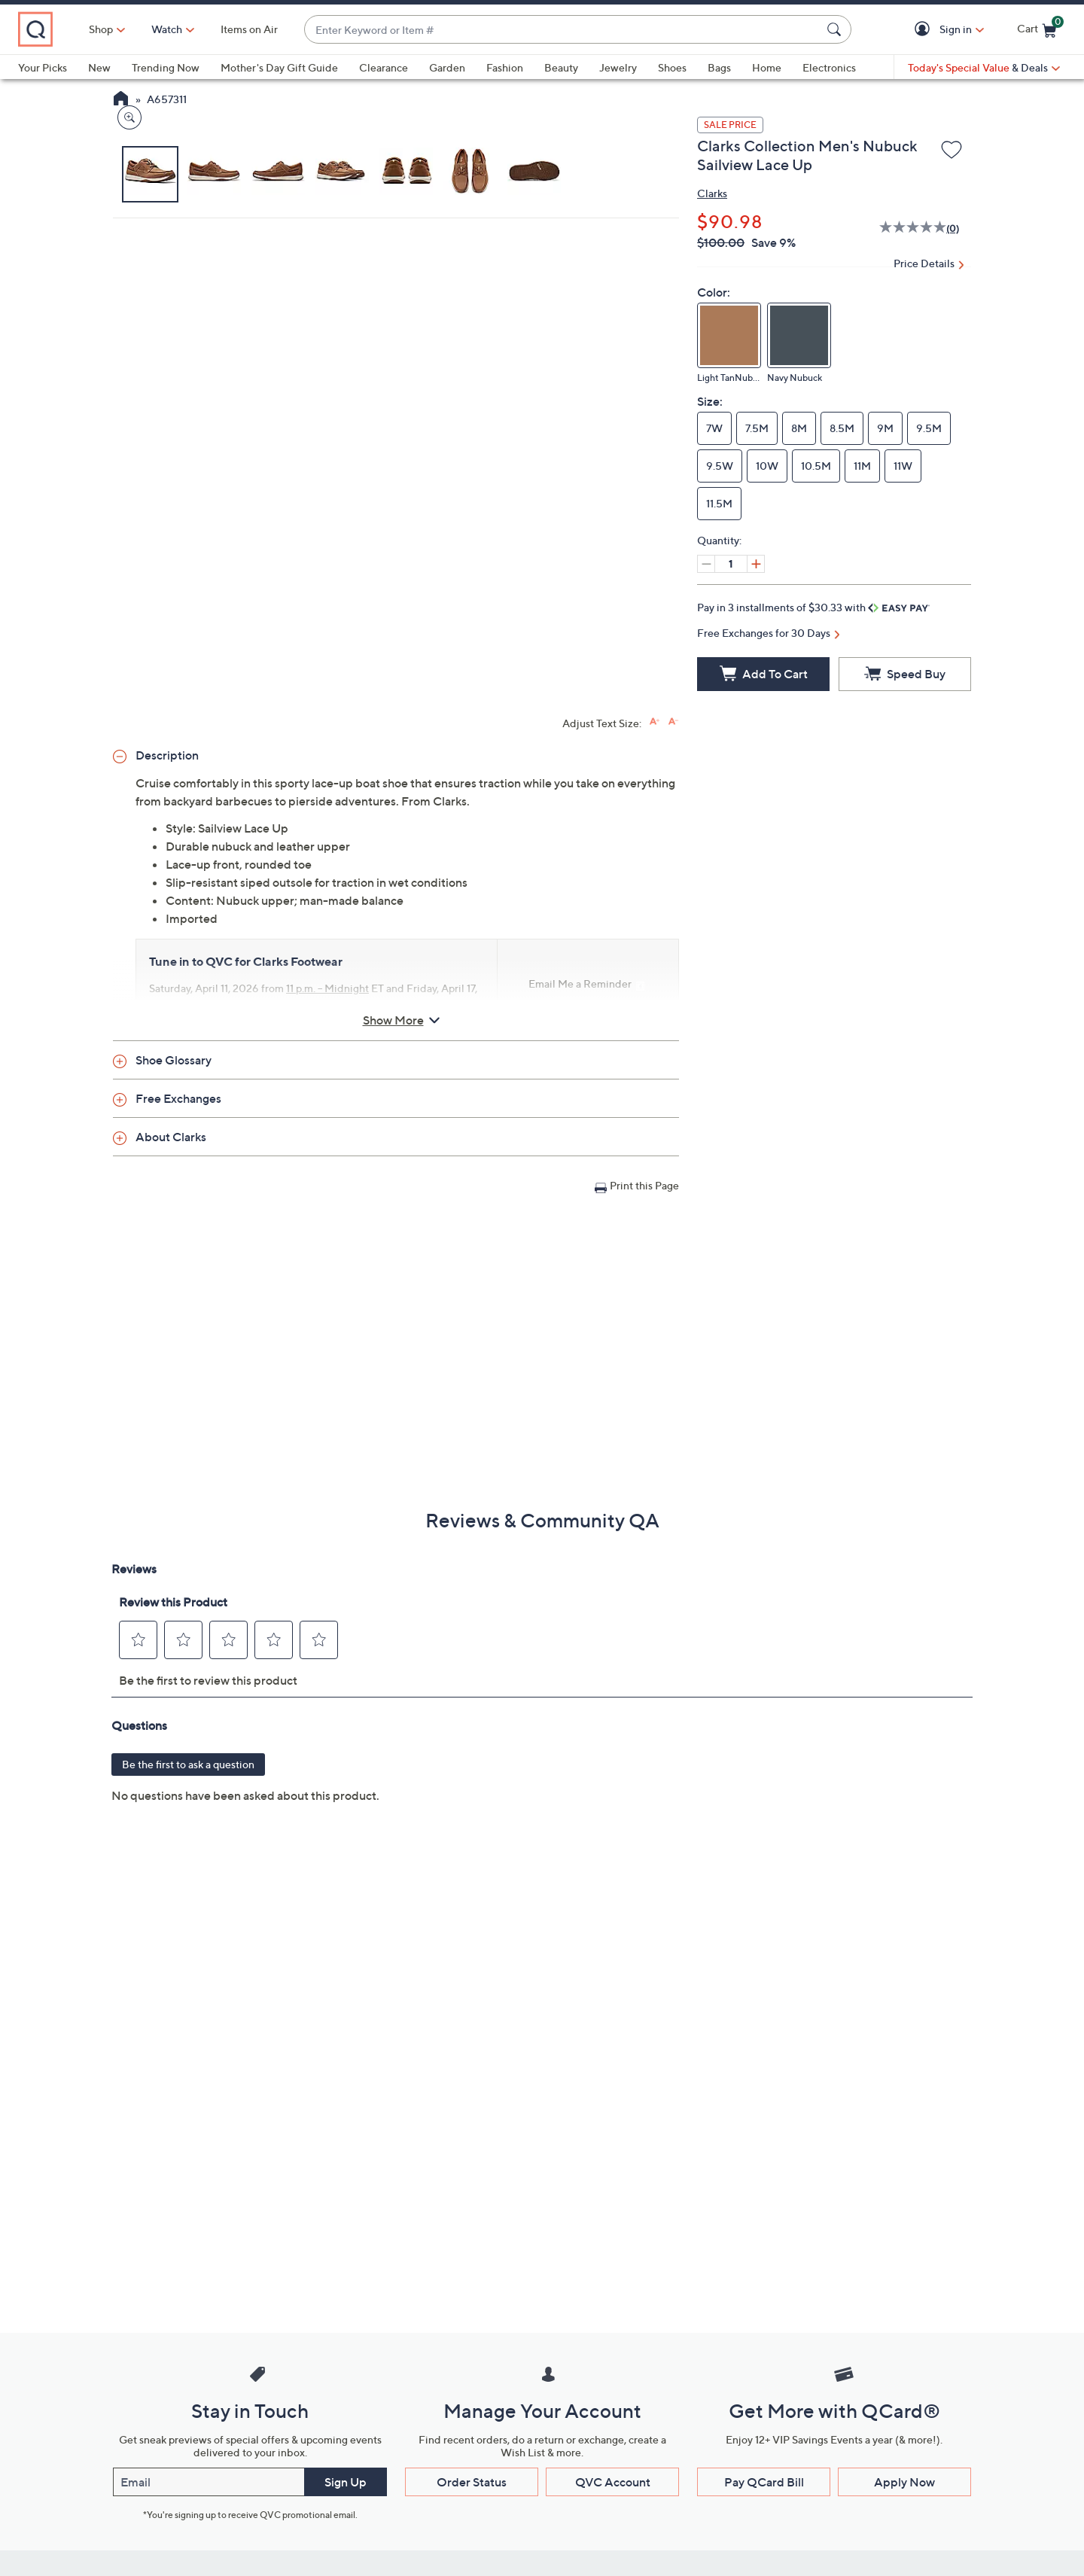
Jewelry (618, 67)
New (99, 67)
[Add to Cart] (763, 674)
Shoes (672, 67)
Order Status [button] (472, 2481)
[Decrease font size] (673, 721)
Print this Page (644, 1185)
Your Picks (42, 67)
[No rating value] (912, 228)
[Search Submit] (836, 29)
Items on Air (314, 29)
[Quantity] (731, 564)
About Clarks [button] (171, 1136)
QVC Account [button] (612, 2481)
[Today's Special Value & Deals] (983, 67)
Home (766, 67)
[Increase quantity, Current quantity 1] (756, 564)
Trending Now (165, 67)
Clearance (383, 67)
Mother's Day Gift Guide (279, 67)
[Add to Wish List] (951, 150)
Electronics (829, 67)
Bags (719, 67)
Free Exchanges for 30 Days (763, 632)
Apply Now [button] (904, 2481)
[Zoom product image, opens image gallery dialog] (126, 455)
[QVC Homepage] (121, 100)
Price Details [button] (924, 263)
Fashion (504, 67)
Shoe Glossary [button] (174, 1059)
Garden (447, 67)
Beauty (561, 67)
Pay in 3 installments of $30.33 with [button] (813, 607)
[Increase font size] (654, 721)
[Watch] (232, 29)
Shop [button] (166, 29)
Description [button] (167, 755)
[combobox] (595, 30)
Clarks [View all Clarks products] (712, 193)
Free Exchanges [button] (178, 1098)
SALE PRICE (730, 124)
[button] (925, 29)
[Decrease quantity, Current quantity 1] (706, 564)
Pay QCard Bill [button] (764, 2481)
